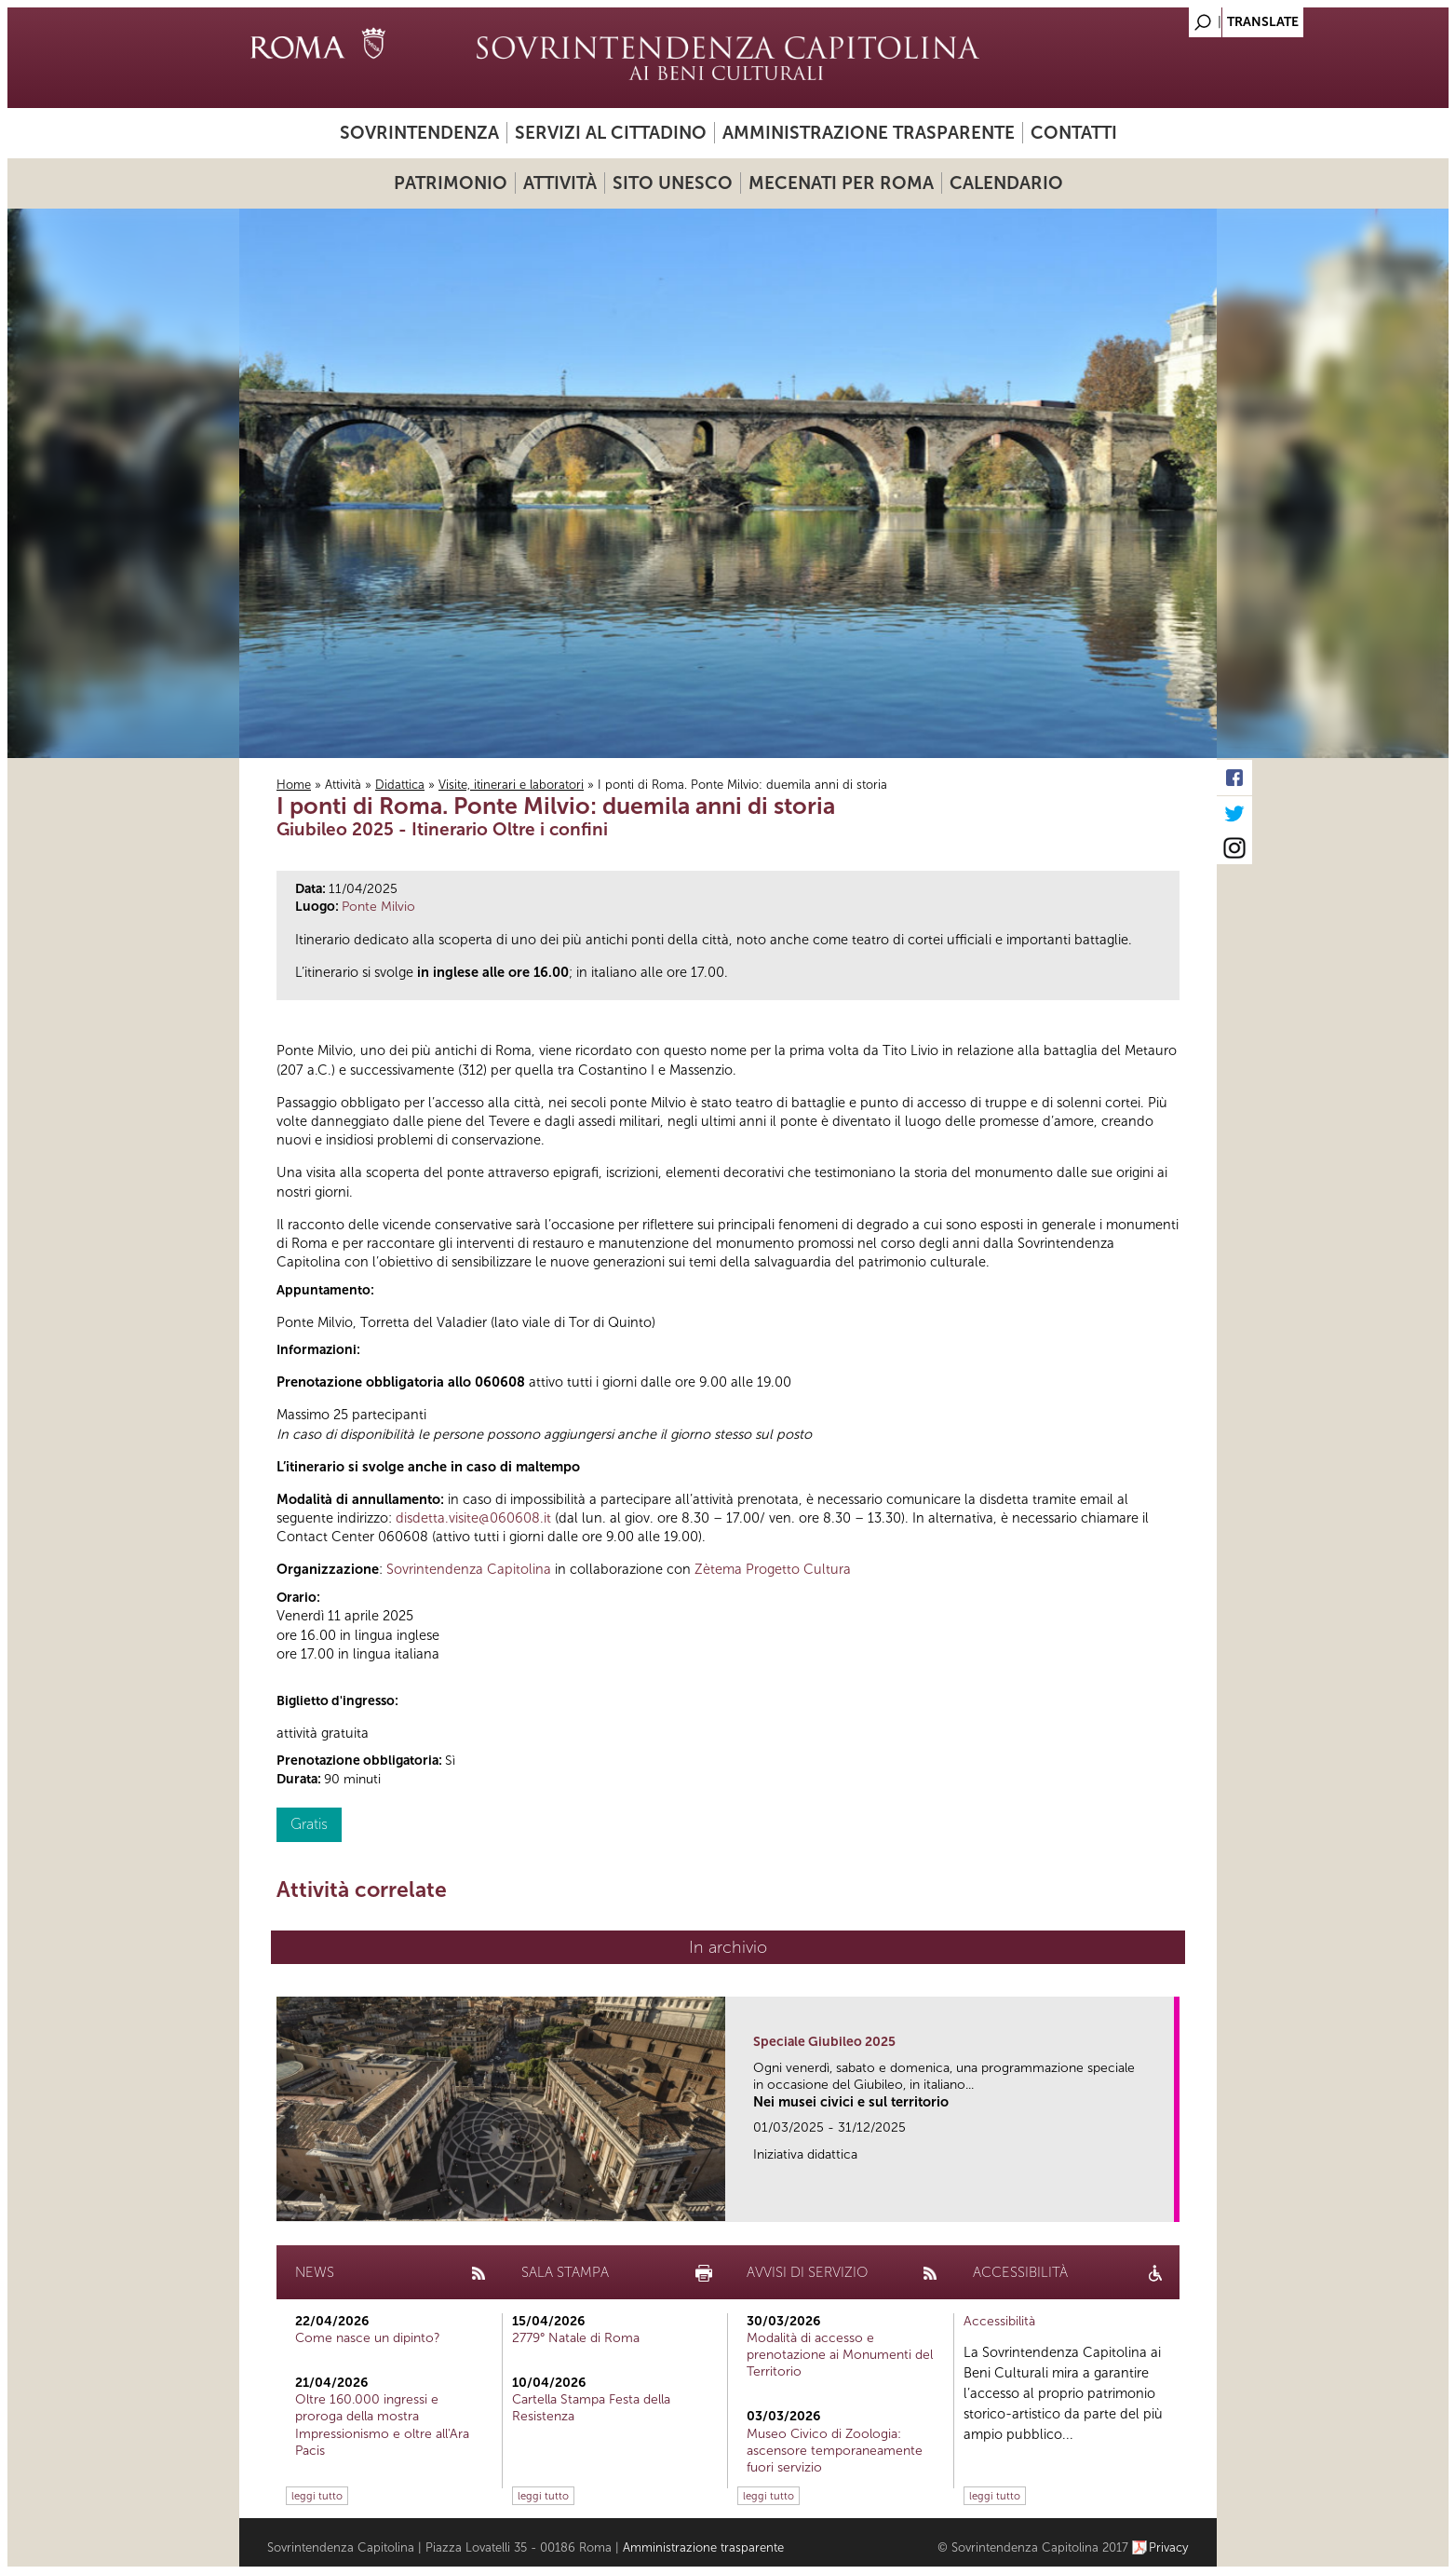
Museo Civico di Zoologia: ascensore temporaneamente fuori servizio (835, 2450)
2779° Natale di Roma (576, 2338)
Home (293, 785)
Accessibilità (999, 2321)
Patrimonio (450, 183)
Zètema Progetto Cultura (772, 1569)
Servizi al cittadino (611, 132)
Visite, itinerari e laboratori (511, 785)
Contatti (1074, 132)
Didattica (400, 785)
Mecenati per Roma (841, 183)
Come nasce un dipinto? (367, 2338)
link (1166, 2202)
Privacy (1169, 2547)
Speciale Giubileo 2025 (824, 2042)
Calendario (1006, 183)
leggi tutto (317, 2495)
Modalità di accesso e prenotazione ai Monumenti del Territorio (840, 2354)
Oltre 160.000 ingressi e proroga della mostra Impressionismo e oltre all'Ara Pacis (382, 2425)
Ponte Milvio (378, 906)
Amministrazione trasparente (868, 132)
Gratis (309, 1824)
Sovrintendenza (419, 132)
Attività (560, 183)
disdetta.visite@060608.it (473, 1518)
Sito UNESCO (673, 183)
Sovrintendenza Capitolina (468, 1569)
